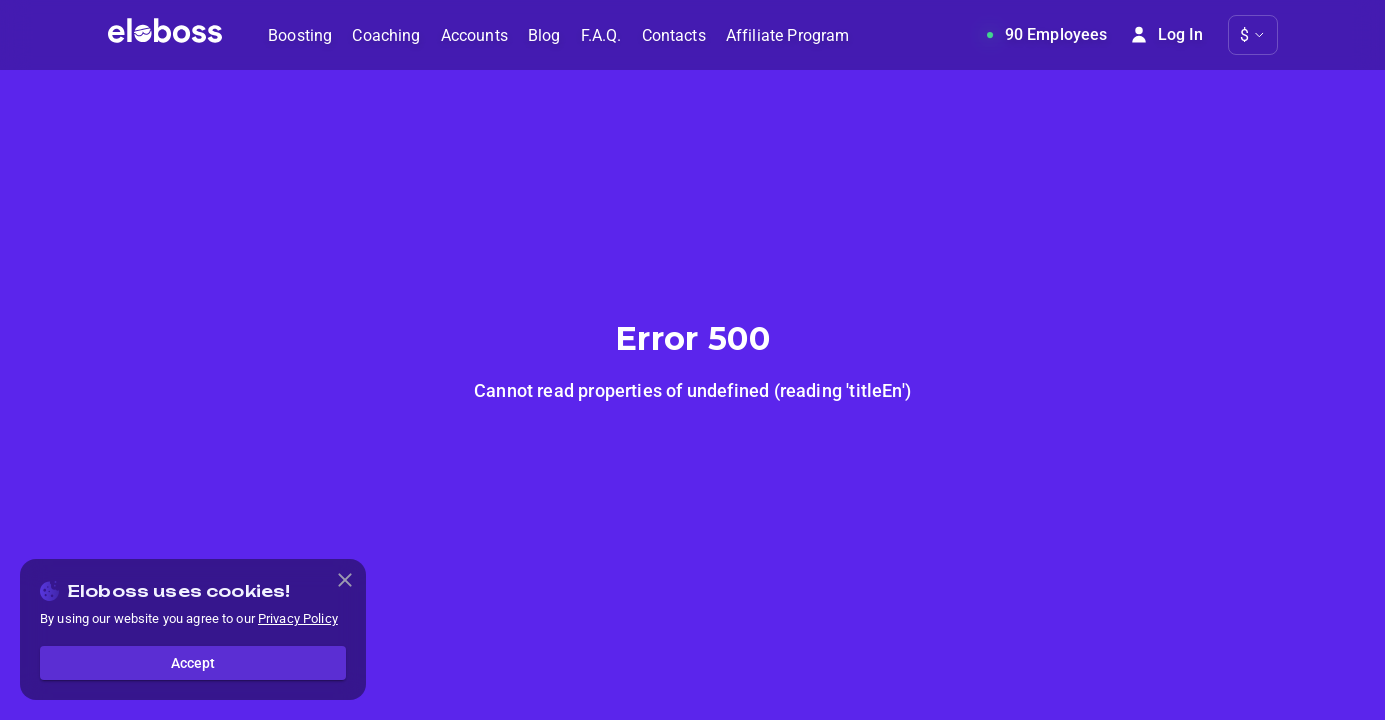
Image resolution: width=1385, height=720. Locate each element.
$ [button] (1244, 35)
